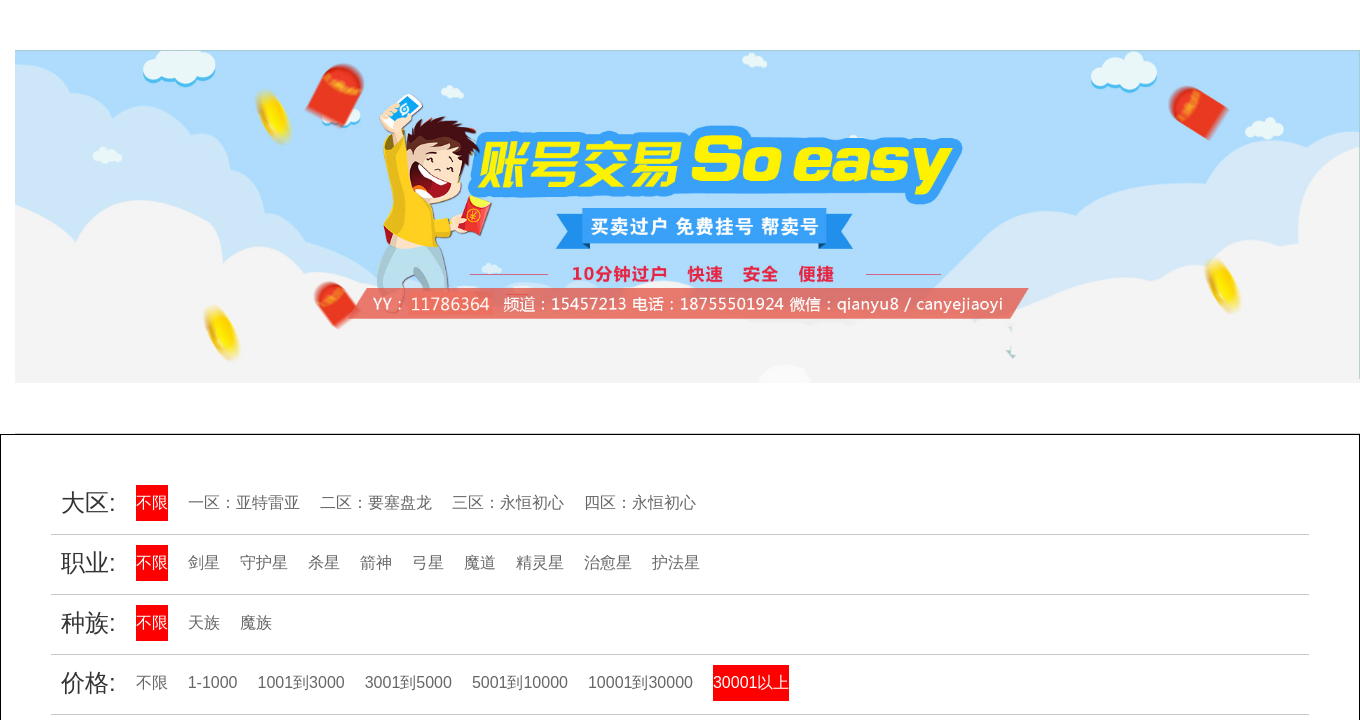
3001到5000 (408, 682)
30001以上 (751, 682)
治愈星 (608, 562)
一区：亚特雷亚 (244, 502)
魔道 (480, 562)
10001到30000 (640, 682)
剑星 (204, 562)
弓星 (428, 562)
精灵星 (540, 562)
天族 (204, 622)
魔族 (256, 622)
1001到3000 (301, 682)
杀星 (324, 562)
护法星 (676, 562)
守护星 (264, 562)
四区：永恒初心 (640, 502)
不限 (152, 502)
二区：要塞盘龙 (376, 502)
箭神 (376, 562)
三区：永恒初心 (508, 502)
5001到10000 (520, 682)
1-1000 (213, 682)
